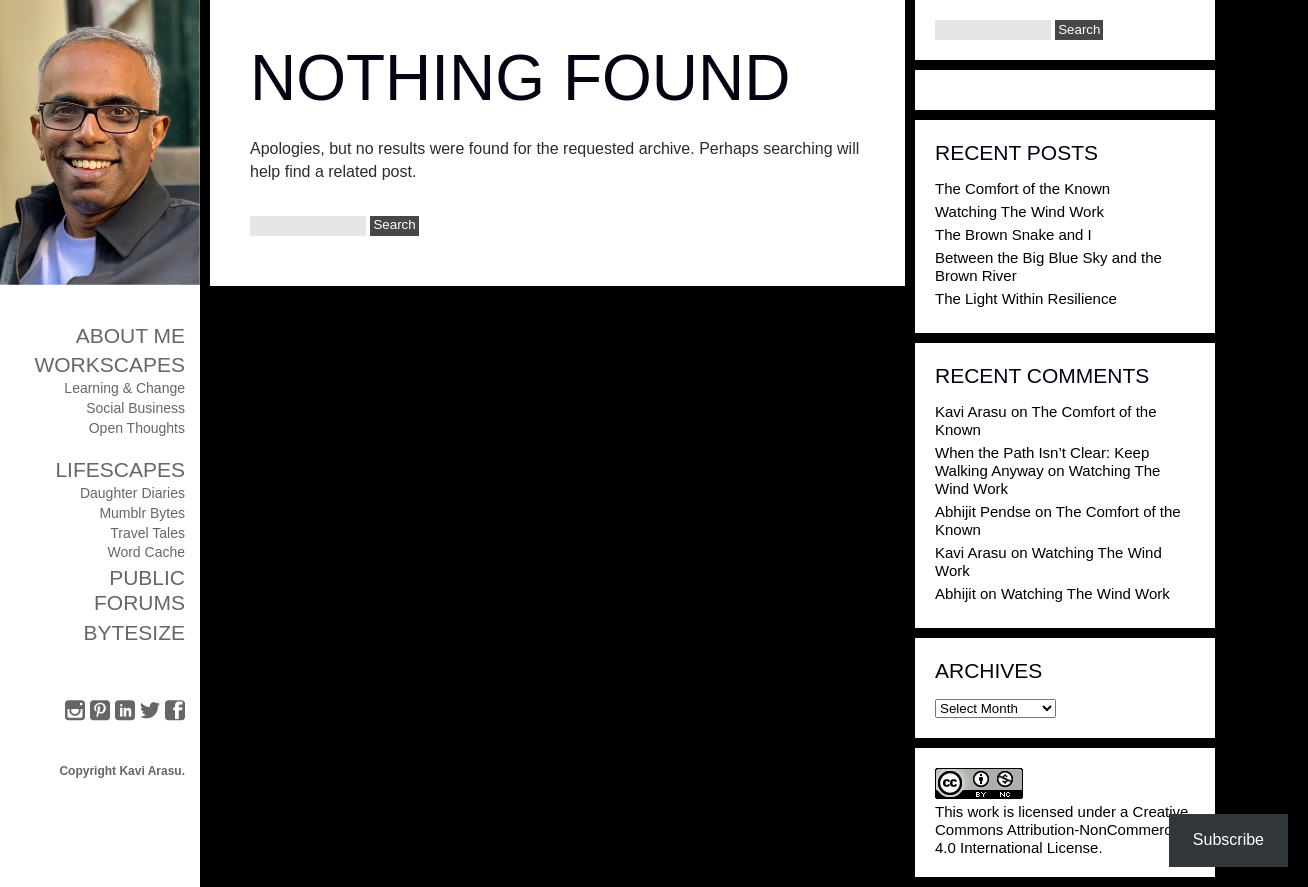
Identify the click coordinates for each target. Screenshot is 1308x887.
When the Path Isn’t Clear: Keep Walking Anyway (1042, 461)
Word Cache (146, 552)
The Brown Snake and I (1013, 234)
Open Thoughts (137, 428)
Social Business (135, 408)
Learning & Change (124, 388)
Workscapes (109, 364)
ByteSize (134, 632)
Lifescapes (120, 469)
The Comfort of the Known (1022, 188)
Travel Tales (147, 533)
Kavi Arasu (971, 411)
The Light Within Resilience (1026, 298)
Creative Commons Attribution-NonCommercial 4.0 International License (1061, 829)
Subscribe (1228, 839)
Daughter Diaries (132, 493)
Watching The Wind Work (1019, 211)
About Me (130, 335)
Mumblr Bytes (142, 513)
